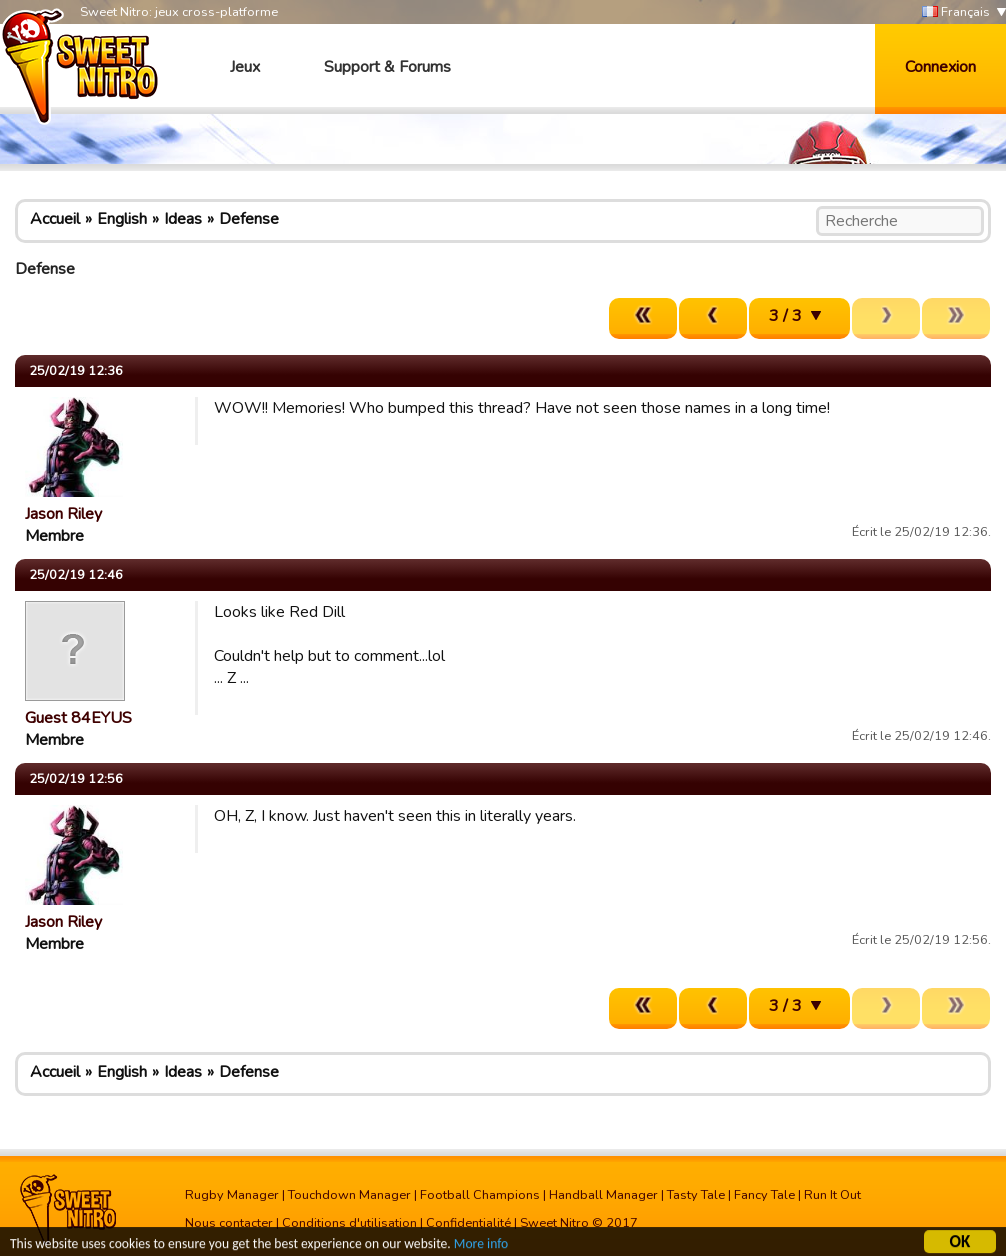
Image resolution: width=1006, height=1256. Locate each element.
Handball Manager (603, 1195)
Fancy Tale (764, 1195)
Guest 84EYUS (78, 718)
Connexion (940, 67)
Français (956, 12)
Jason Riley (63, 514)
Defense (249, 219)
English (122, 219)
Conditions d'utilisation (349, 1223)
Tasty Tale (696, 1195)
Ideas (183, 219)
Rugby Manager (232, 1195)
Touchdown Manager (349, 1195)
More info (481, 1246)
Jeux (245, 67)
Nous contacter (229, 1223)
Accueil (55, 219)
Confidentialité (468, 1223)
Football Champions (480, 1195)
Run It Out (832, 1195)
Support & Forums (387, 67)
